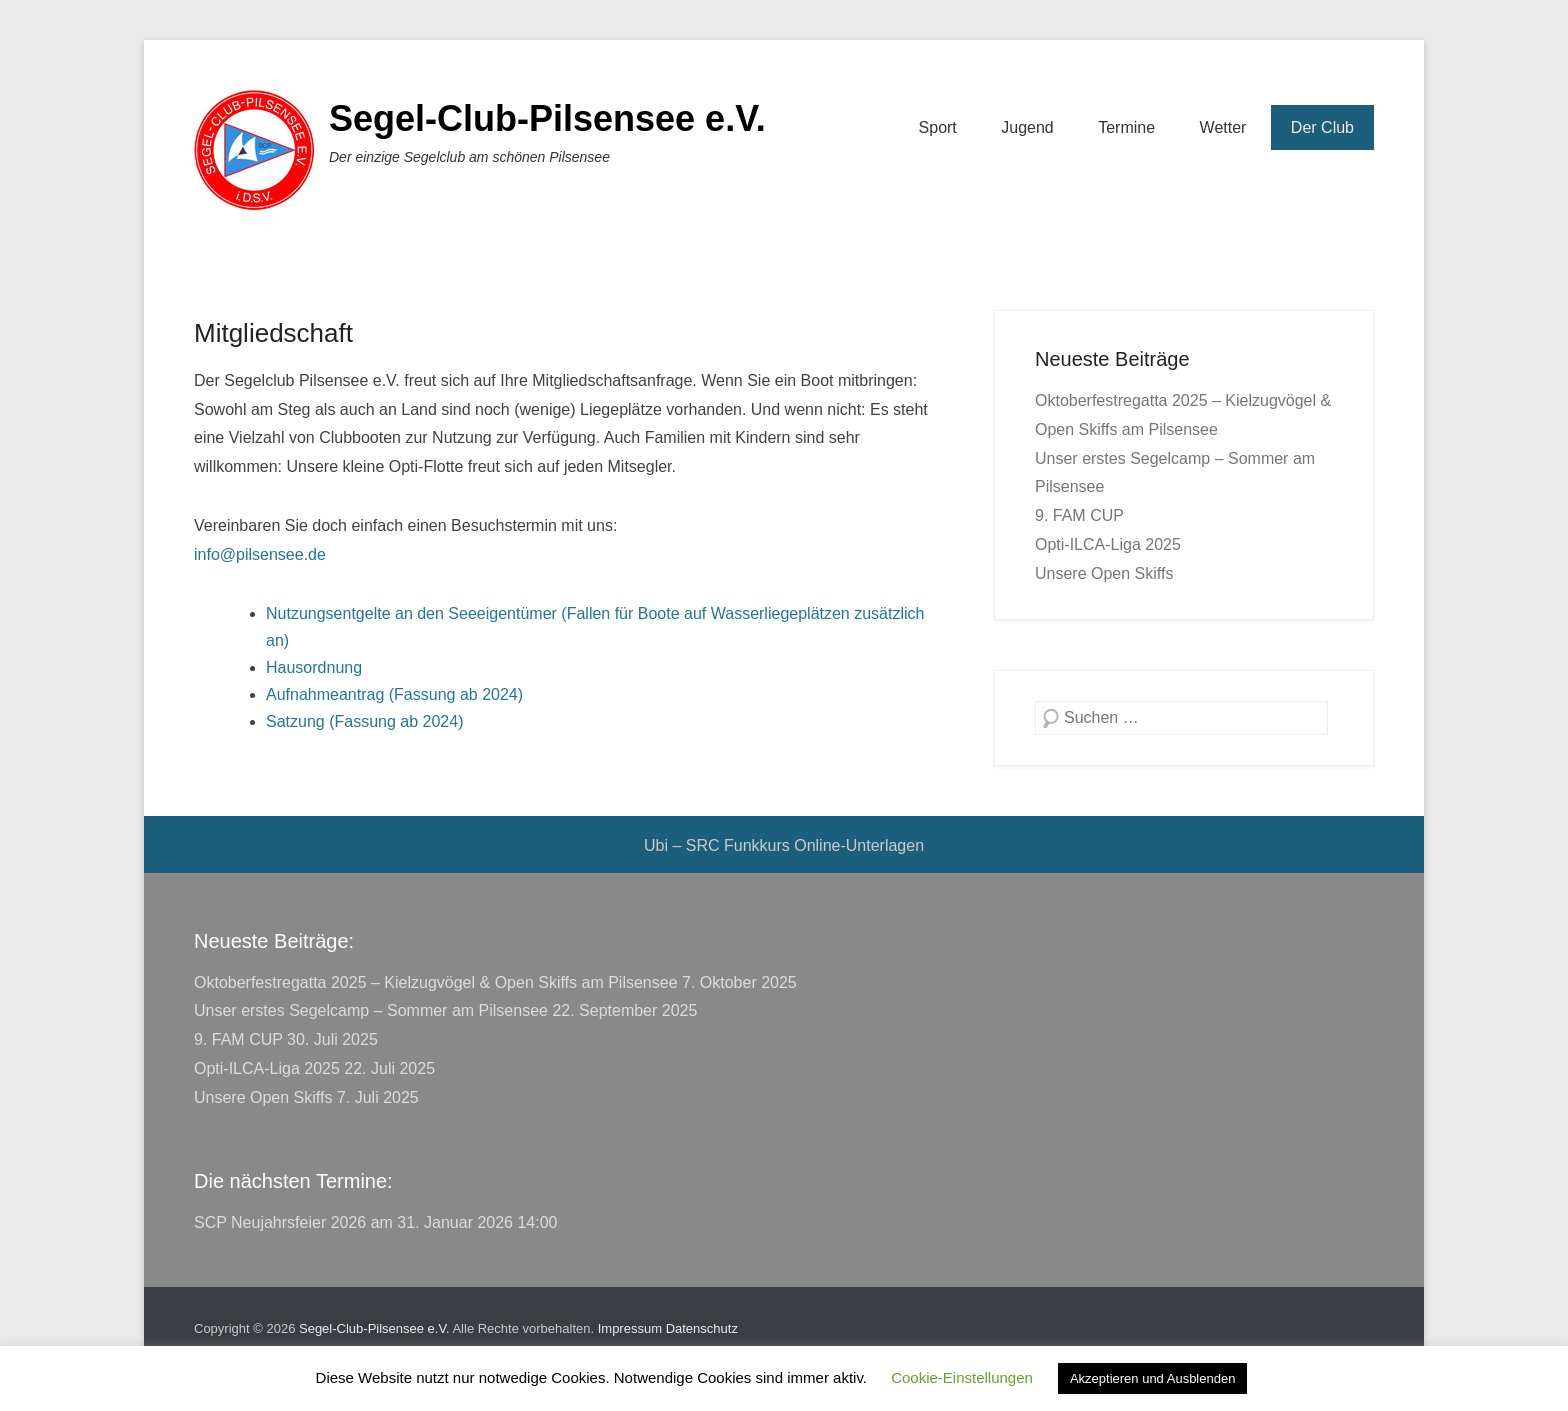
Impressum (630, 1328)
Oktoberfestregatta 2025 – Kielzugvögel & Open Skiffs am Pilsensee (436, 982)
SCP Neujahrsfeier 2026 (280, 1222)
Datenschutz (702, 1328)
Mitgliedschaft (273, 333)
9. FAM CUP (1079, 515)
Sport (938, 127)
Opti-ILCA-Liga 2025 (1108, 544)
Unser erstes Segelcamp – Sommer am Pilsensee (371, 1010)
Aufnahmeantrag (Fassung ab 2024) (394, 694)
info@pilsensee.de (260, 554)
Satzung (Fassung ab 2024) (364, 721)
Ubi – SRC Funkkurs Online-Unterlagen (784, 845)
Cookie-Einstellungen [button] (962, 1377)
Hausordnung (314, 667)
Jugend (1027, 127)
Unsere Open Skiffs (1104, 573)
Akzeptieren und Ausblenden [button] (1153, 1378)
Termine (1126, 127)
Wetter (1223, 127)
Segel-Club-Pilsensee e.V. (547, 118)
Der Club (1322, 127)
